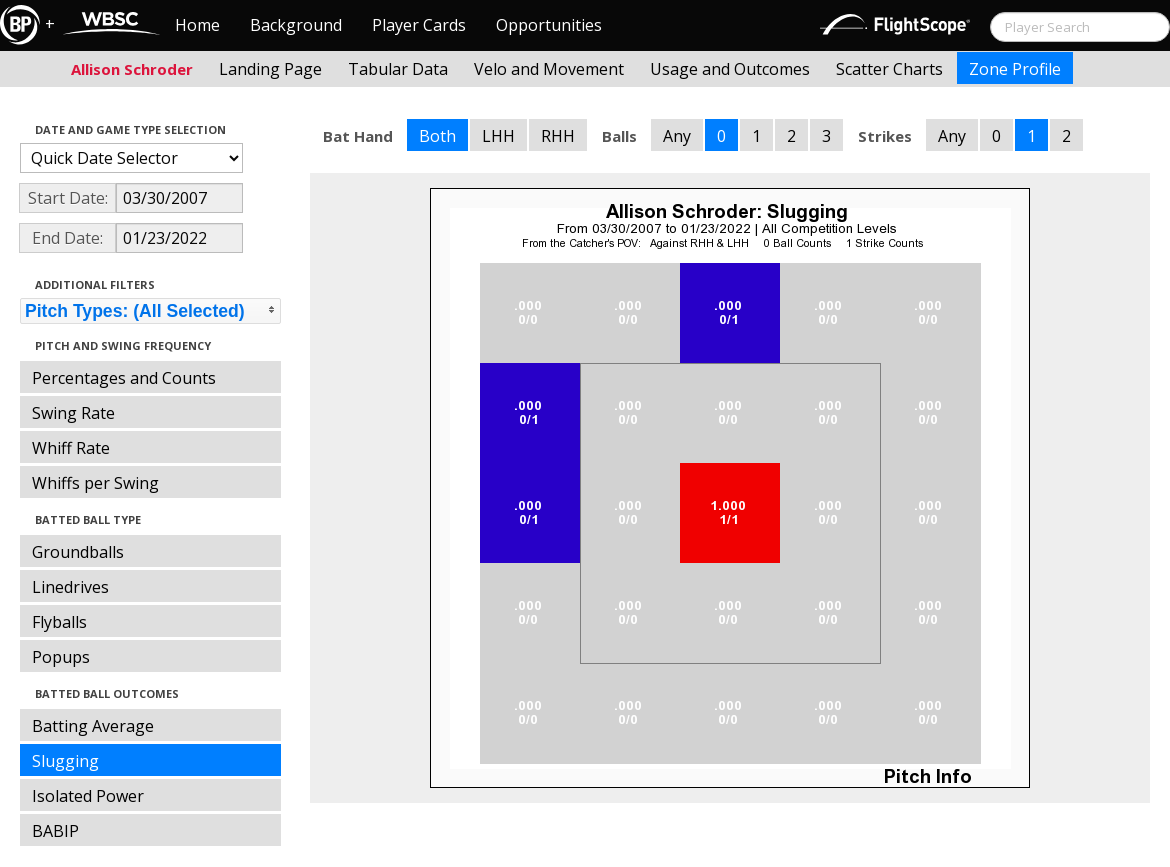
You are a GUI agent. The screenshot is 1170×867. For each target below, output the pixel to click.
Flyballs (59, 622)
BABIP (55, 831)
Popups (61, 657)
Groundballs (78, 552)
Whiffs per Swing (95, 483)
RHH (558, 136)
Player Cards (419, 25)
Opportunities (549, 25)
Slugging (65, 761)
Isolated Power (88, 796)
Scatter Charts (889, 69)
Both (437, 136)
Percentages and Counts (124, 378)
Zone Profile (1015, 69)
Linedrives (70, 587)
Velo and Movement (549, 69)
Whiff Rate (71, 448)
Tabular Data (398, 69)
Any (677, 136)
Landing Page (270, 69)
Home (197, 25)
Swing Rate (73, 413)
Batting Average (93, 726)
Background (296, 25)
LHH (498, 136)
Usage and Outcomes (730, 69)
